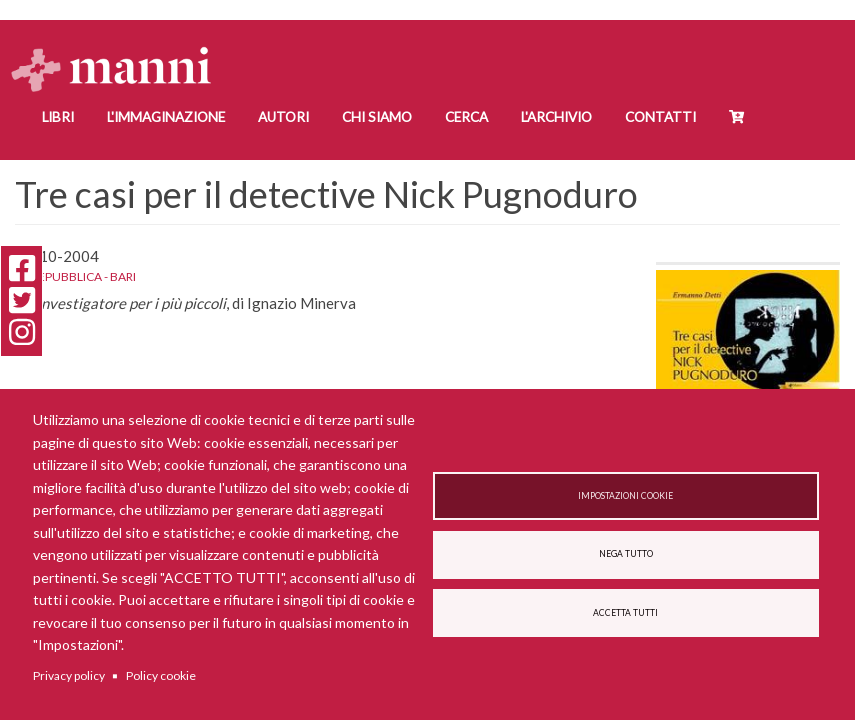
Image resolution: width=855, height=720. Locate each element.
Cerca (466, 117)
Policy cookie (161, 675)
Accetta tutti (625, 613)
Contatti (660, 117)
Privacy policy (69, 675)
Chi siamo (377, 117)
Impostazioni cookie (625, 496)
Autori (283, 117)
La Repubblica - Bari (75, 276)
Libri (58, 117)
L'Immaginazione (166, 117)
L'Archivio (556, 117)
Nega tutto (626, 554)
